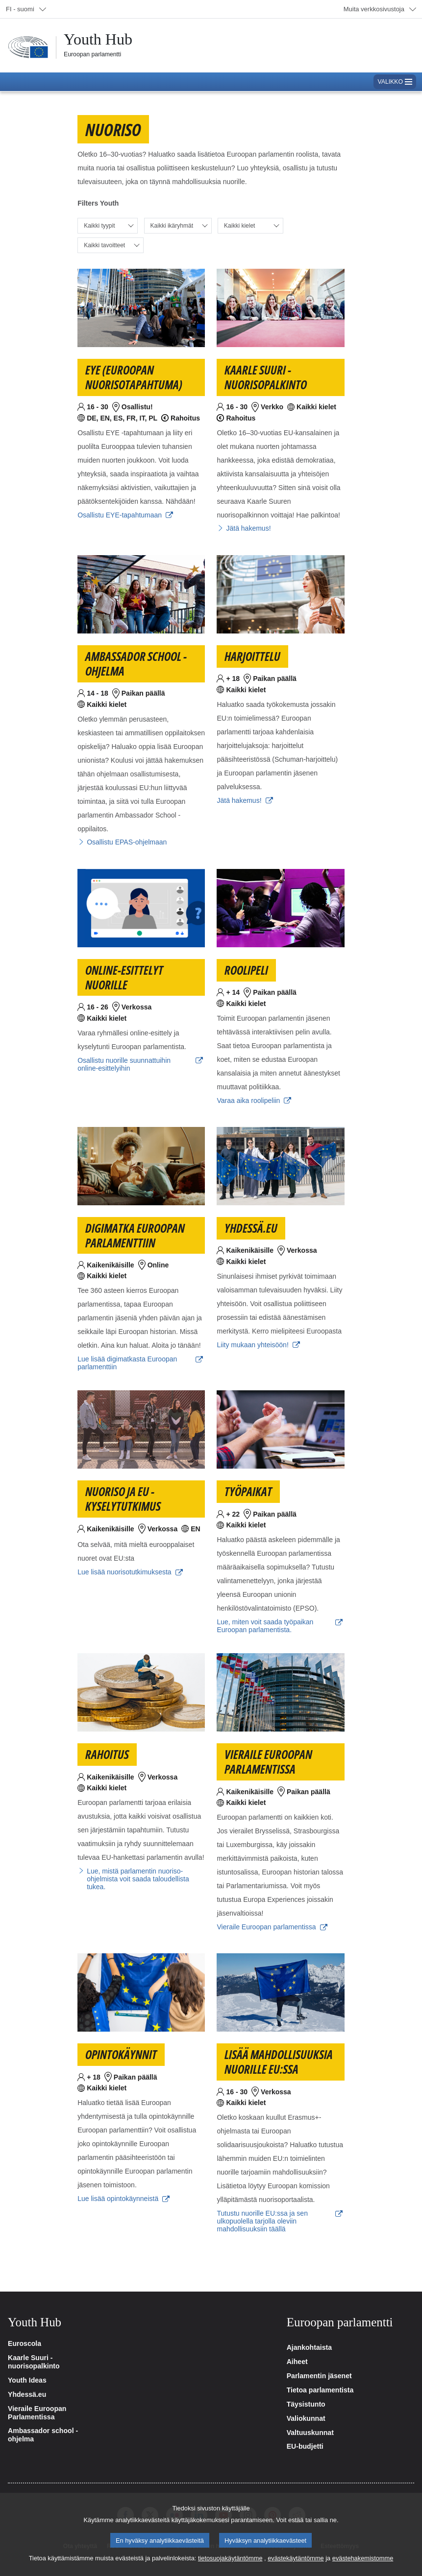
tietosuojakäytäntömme (230, 2558)
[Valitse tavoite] (110, 245)
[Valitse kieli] (250, 226)
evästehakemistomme (362, 2558)
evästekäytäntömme (296, 2558)
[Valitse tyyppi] (107, 226)
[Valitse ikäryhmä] (178, 226)
